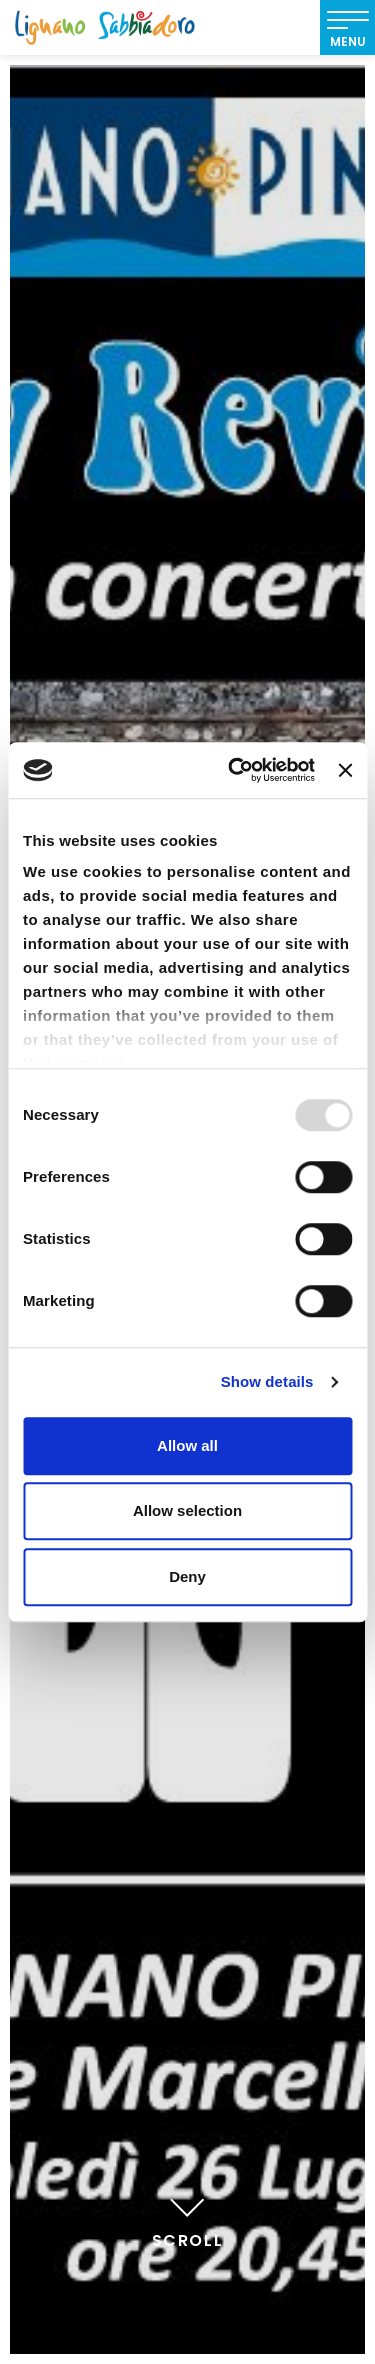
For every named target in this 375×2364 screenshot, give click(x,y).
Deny (187, 1576)
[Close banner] (345, 770)
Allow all (187, 1445)
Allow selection (187, 1510)
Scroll (188, 2220)
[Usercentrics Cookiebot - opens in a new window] (235, 770)
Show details (267, 1381)
